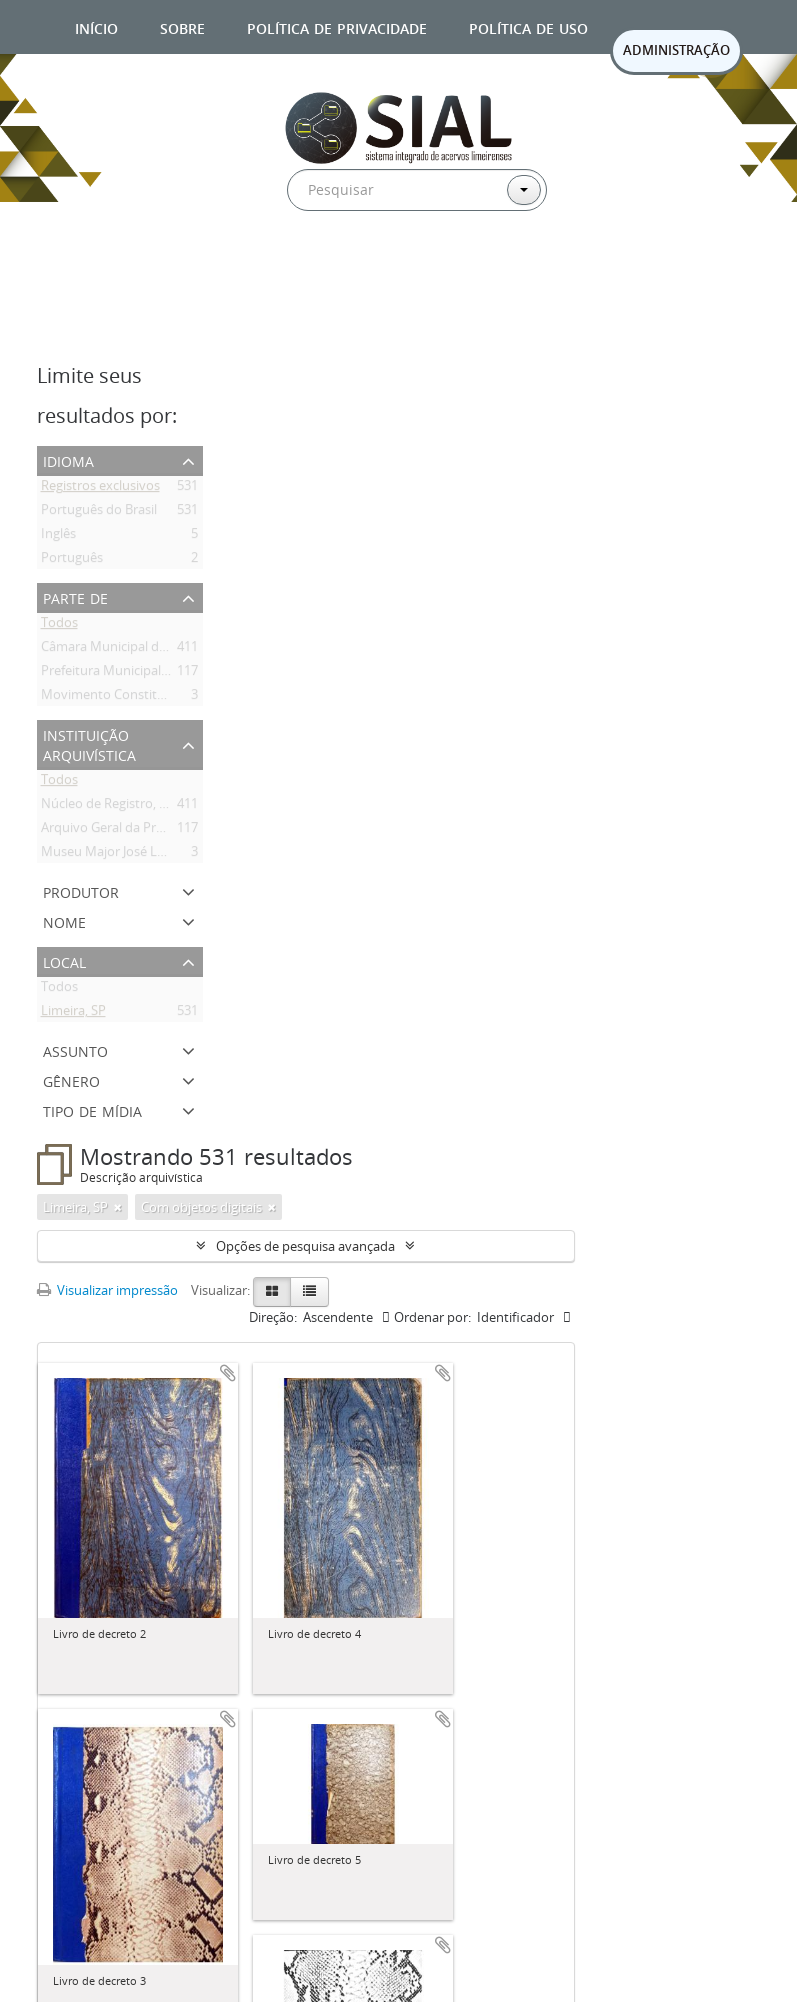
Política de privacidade (337, 26)
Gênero (71, 1079)
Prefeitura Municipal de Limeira (133, 674)
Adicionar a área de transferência (228, 1373)
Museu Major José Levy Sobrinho (138, 855)
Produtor (81, 890)
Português (72, 561)
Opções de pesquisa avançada (305, 1246)
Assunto (75, 1049)
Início (96, 26)
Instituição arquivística (89, 743)
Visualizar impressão (107, 1290)
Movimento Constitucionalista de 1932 (155, 698)
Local (64, 960)
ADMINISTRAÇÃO (676, 50)
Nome (64, 920)
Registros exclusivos (100, 489)
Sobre (182, 26)
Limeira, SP (73, 1014)
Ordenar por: (432, 1317)
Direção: (273, 1317)
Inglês (58, 537)
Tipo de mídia (92, 1109)
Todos (59, 626)
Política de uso (528, 26)
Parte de (75, 596)
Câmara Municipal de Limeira (127, 650)
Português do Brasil (99, 513)
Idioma (68, 459)
